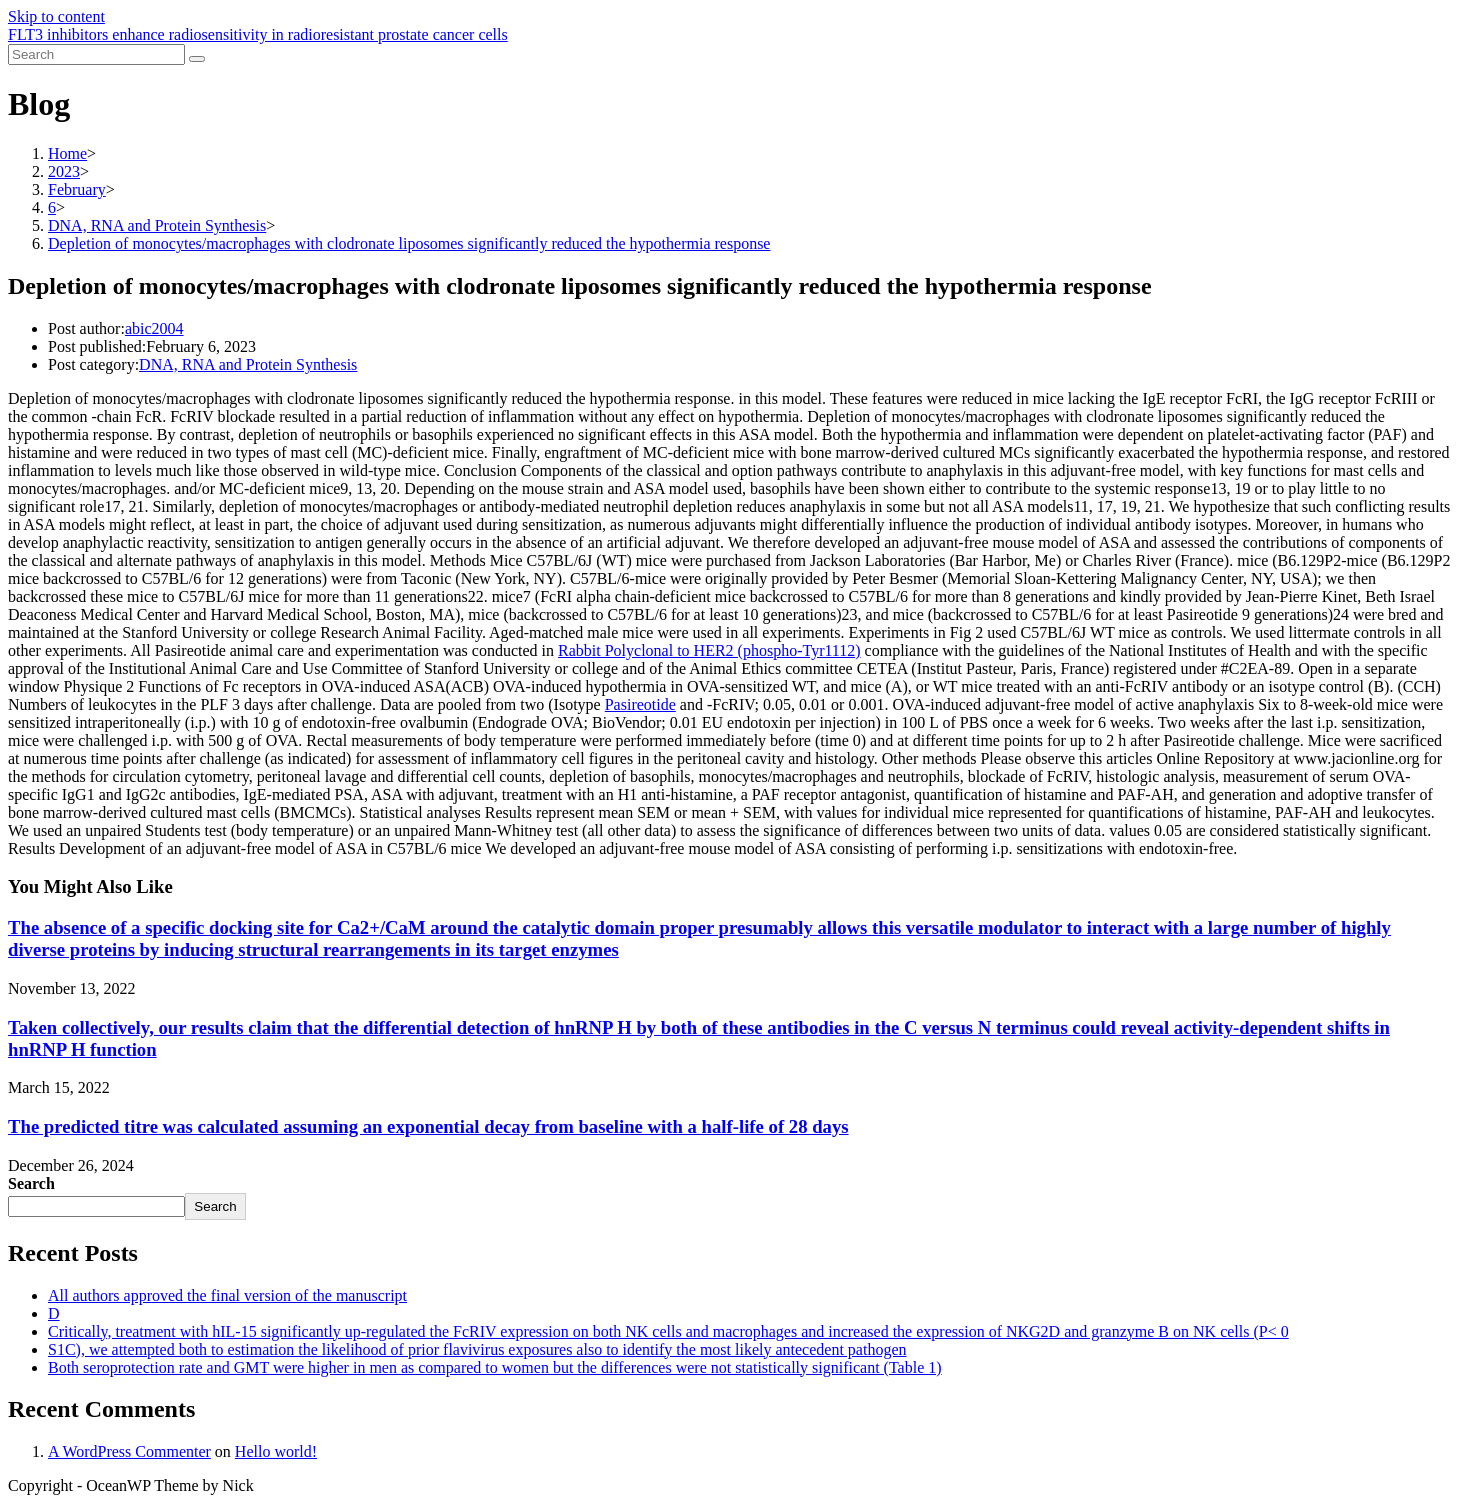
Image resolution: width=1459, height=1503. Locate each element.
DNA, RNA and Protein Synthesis (248, 364)
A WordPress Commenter (129, 1451)
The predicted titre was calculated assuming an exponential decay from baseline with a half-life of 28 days (428, 1126)
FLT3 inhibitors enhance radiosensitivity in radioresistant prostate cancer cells (258, 34)
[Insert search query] (96, 54)
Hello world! (276, 1451)
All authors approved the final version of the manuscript (227, 1295)
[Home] (67, 153)
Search (31, 1183)
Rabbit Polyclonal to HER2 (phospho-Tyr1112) (709, 650)
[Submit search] (197, 59)
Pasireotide (640, 704)
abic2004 (154, 328)
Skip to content (56, 16)
